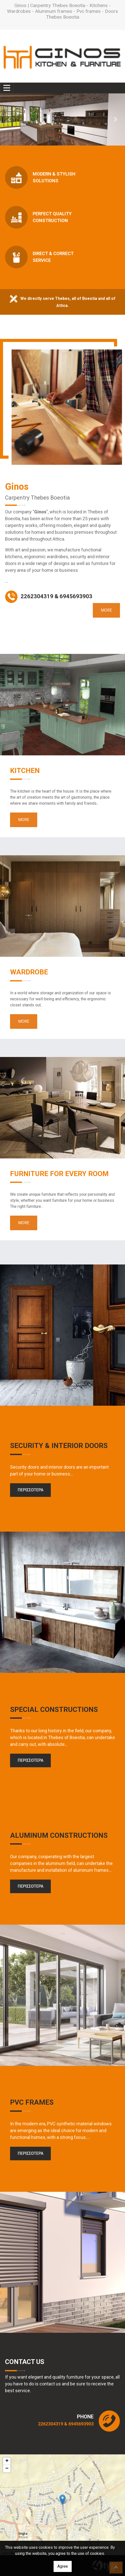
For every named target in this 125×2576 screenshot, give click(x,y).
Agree (62, 2566)
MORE (106, 610)
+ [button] (7, 2461)
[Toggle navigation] (7, 88)
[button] (9, 119)
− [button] (7, 2469)
